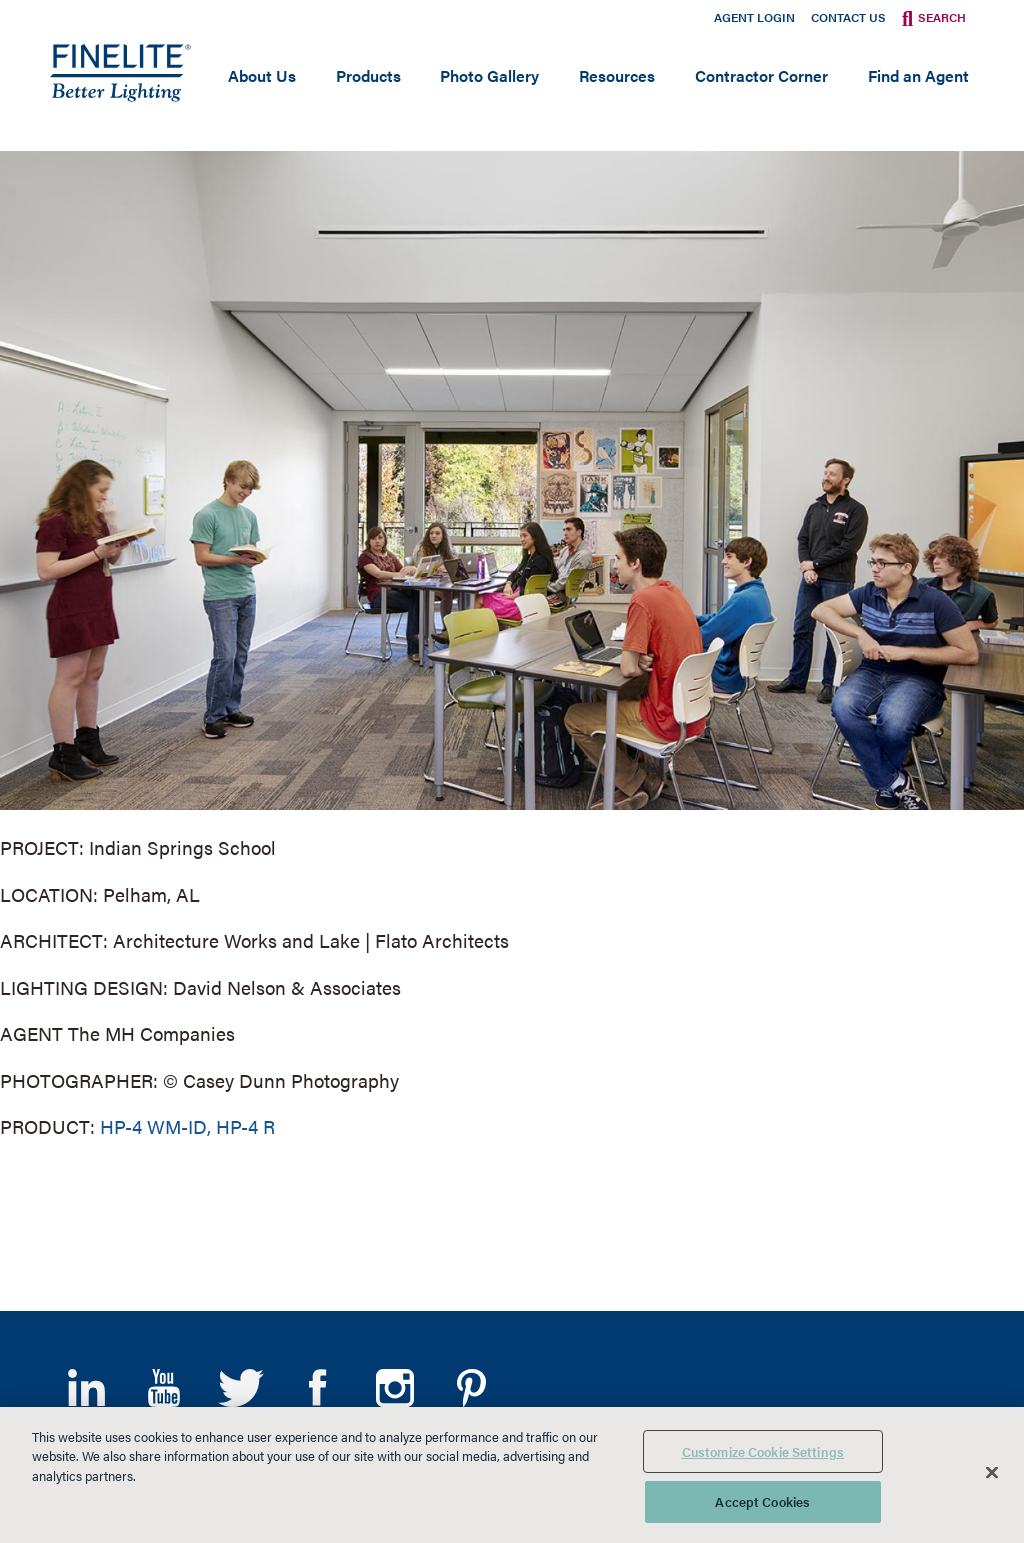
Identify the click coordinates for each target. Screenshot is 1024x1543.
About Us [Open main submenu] (262, 75)
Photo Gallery (489, 75)
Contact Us (848, 17)
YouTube (163, 1388)
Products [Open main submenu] (368, 75)
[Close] (992, 1472)
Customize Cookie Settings (763, 1451)
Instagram (394, 1388)
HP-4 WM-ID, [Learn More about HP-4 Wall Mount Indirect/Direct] (155, 1126)
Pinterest (471, 1388)
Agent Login (754, 17)
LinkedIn (86, 1388)
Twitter (240, 1388)
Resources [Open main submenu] (617, 75)
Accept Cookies (762, 1501)
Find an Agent (918, 75)
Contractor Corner (761, 75)
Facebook (317, 1388)
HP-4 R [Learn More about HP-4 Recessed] (245, 1126)
